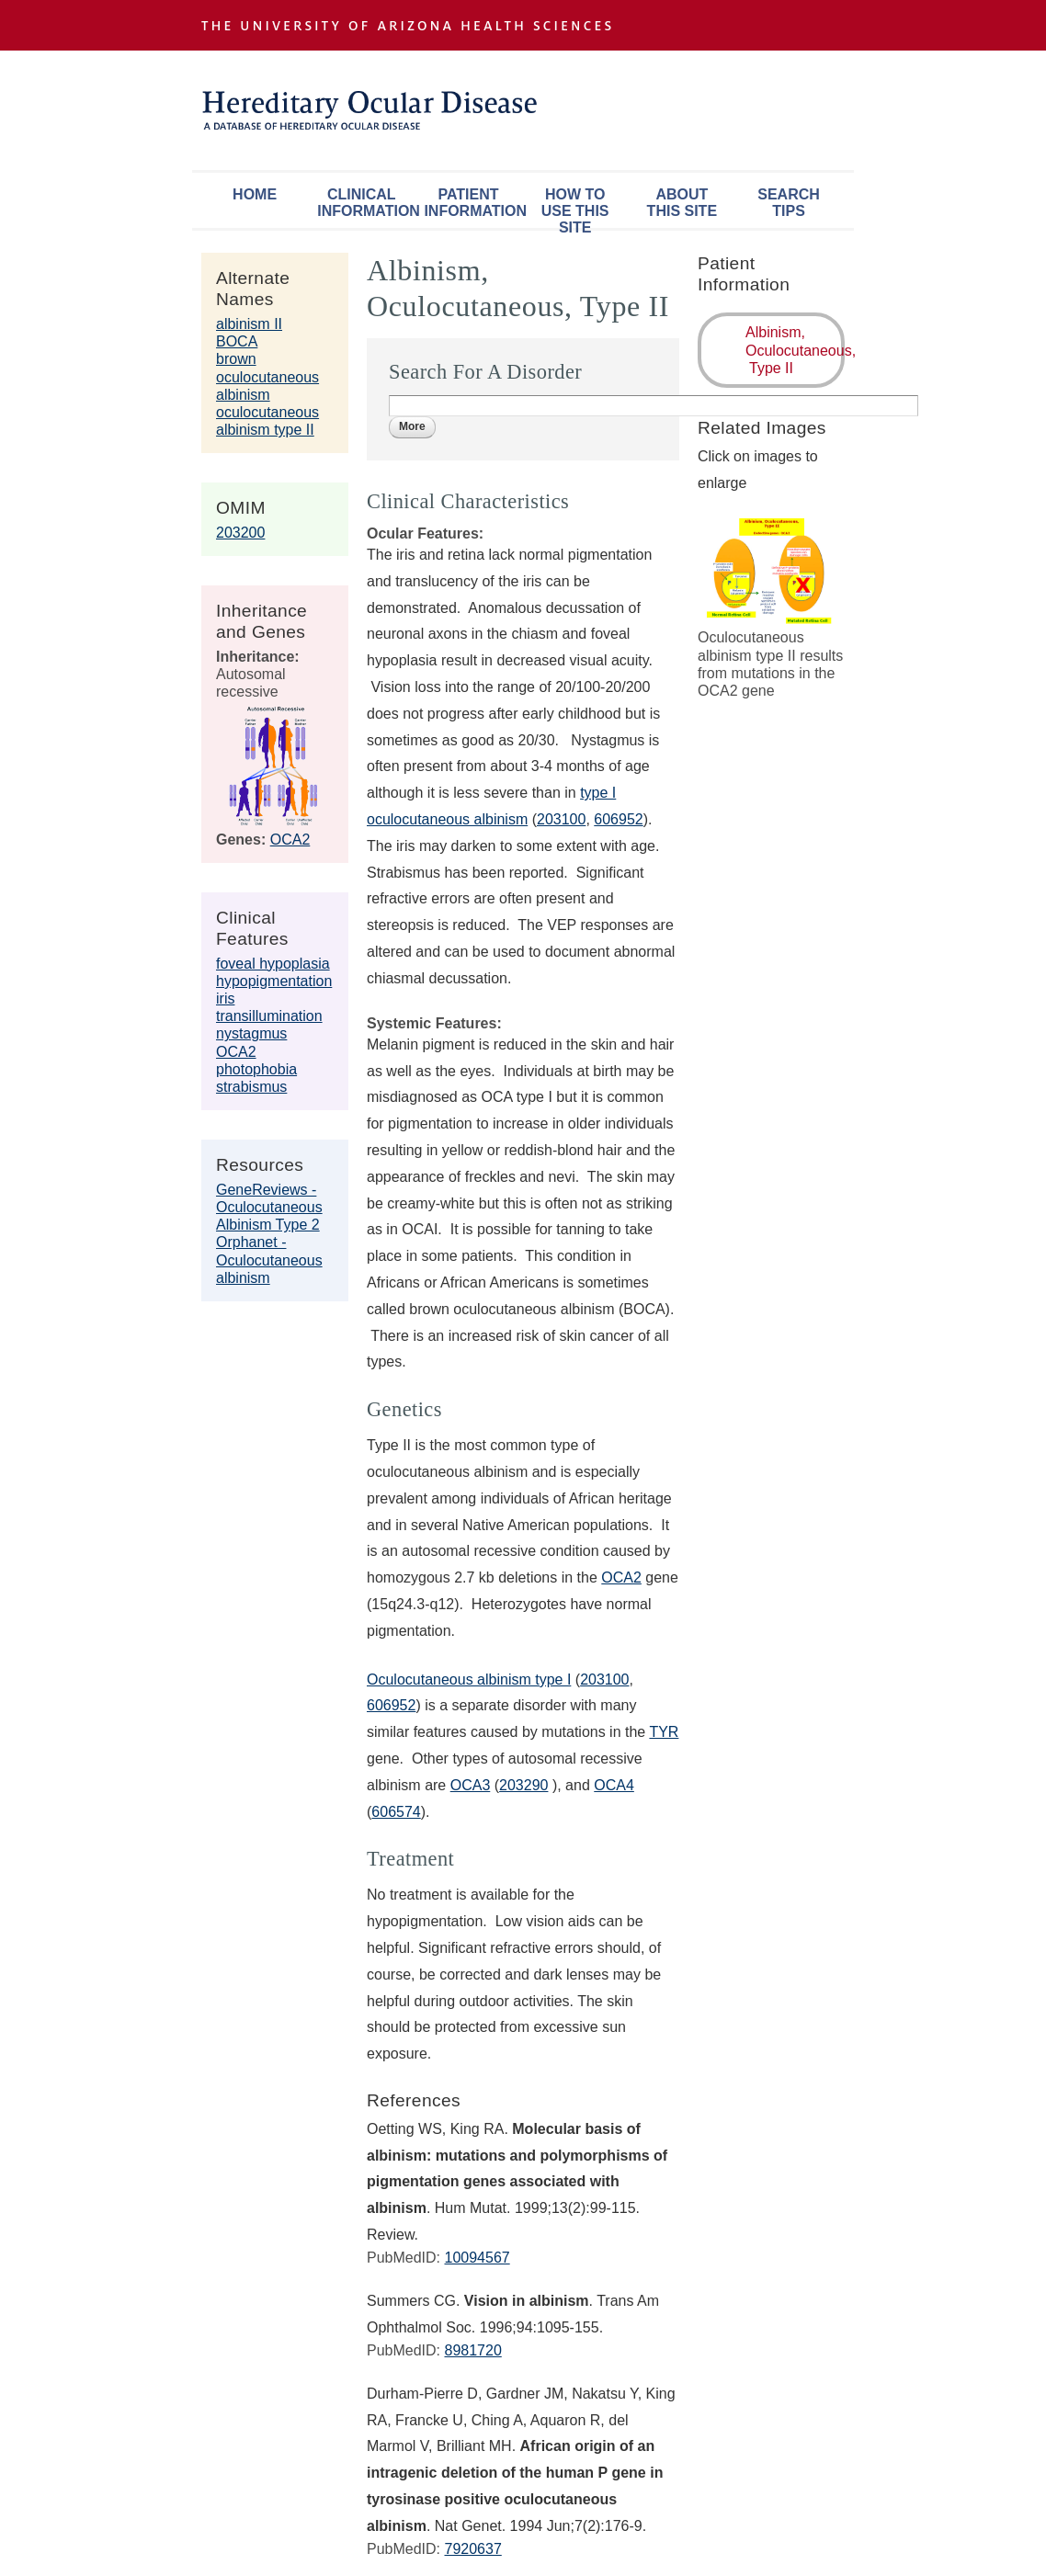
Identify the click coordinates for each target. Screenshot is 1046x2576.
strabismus (251, 1087)
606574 (395, 1812)
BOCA (236, 341)
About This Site (682, 203)
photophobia (256, 1069)
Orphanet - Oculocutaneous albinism (269, 1259)
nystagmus (251, 1033)
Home (255, 194)
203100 (604, 1679)
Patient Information (472, 203)
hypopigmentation (274, 981)
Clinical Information (366, 203)
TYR (663, 1732)
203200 (240, 532)
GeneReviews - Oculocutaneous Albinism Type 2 (269, 1207)
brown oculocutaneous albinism (267, 376)
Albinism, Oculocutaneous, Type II (795, 349)
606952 (391, 1705)
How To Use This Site (575, 207)
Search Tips (788, 203)
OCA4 (614, 1785)
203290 (523, 1785)
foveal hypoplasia (273, 963)
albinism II (249, 324)
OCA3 (470, 1785)
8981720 (472, 2350)
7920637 (472, 2549)
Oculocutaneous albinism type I (469, 1679)
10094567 (476, 2257)
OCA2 (290, 839)
